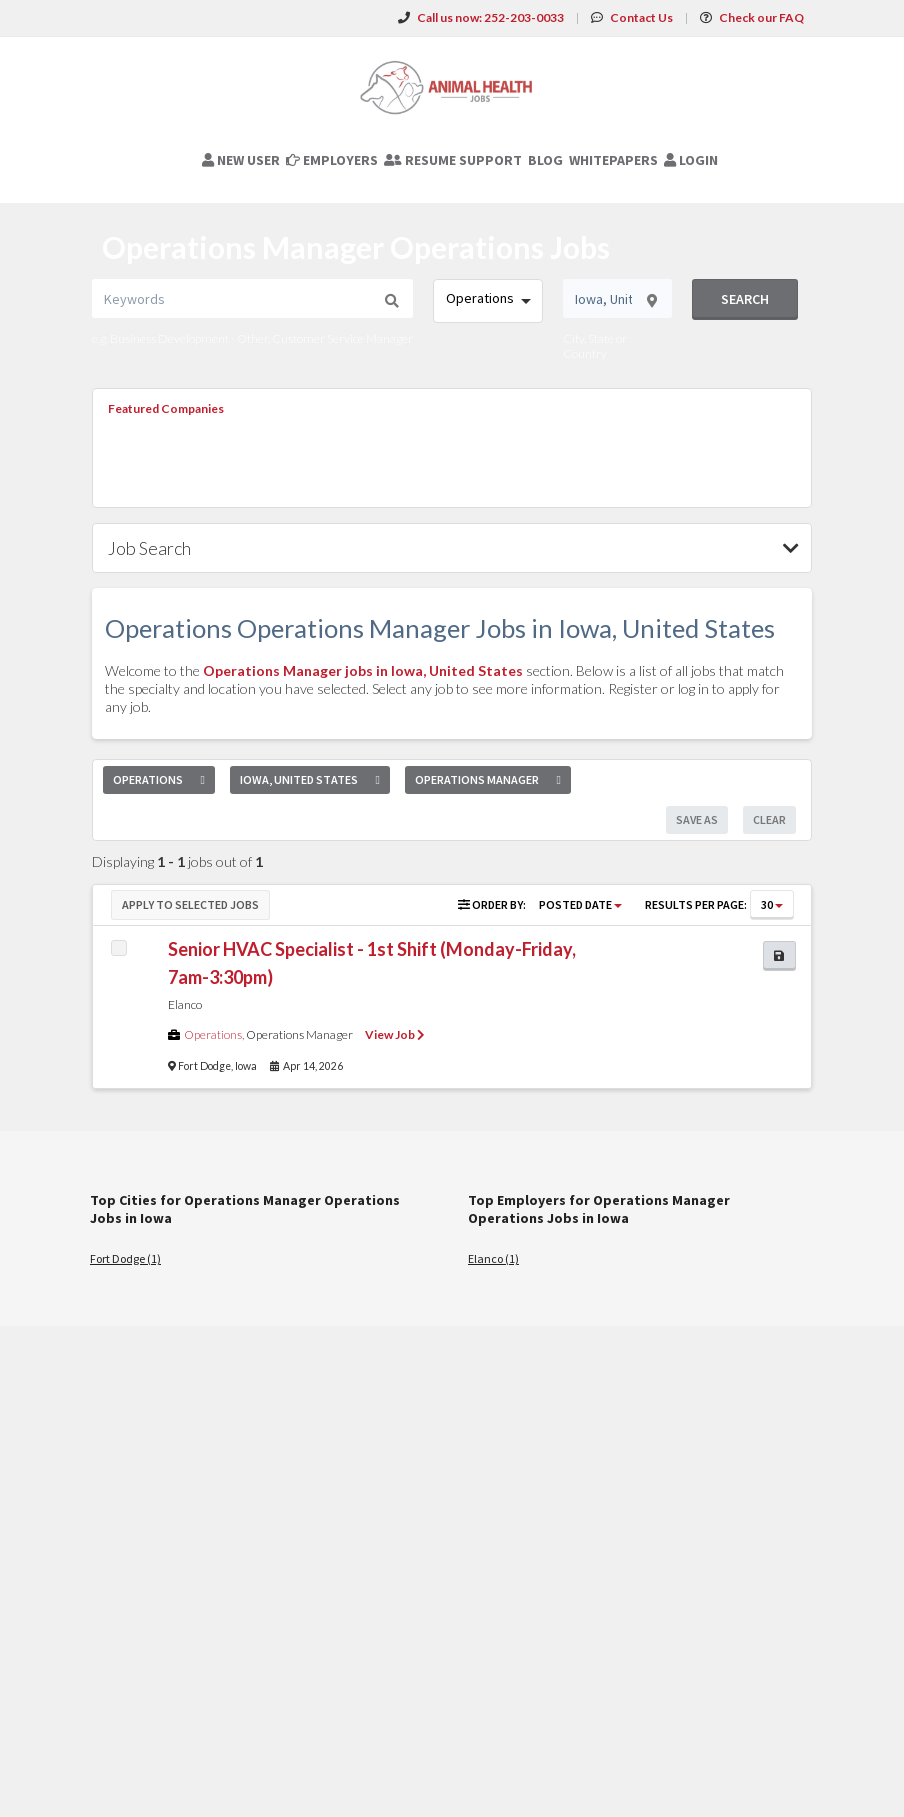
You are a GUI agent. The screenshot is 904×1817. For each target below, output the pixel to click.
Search (745, 299)
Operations (213, 1034)
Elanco (185, 1004)
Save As (697, 819)
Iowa (246, 1066)
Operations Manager (299, 1034)
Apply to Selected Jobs (190, 904)
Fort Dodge (204, 1066)
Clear (769, 819)
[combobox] (488, 301)
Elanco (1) (493, 1258)
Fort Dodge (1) (125, 1258)
